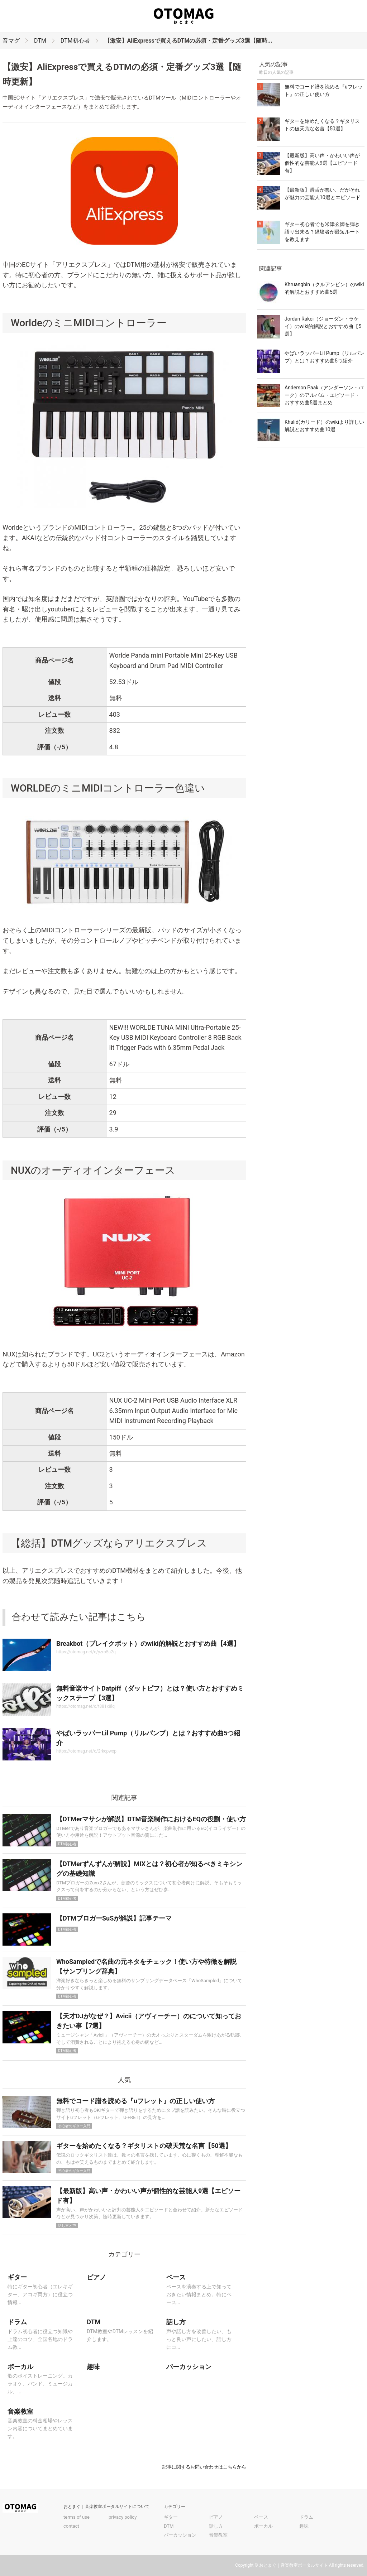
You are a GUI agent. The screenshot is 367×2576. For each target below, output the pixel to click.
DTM (40, 40)
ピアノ (216, 2517)
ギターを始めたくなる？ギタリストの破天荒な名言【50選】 (144, 2145)
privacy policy (123, 2517)
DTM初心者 (75, 40)
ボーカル (263, 2526)
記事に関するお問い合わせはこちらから (204, 2467)
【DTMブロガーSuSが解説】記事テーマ (114, 1918)
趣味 (304, 2526)
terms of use (76, 2517)
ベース (261, 2517)
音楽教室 (218, 2535)
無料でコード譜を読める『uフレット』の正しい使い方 (135, 2101)
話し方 (216, 2526)
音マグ (11, 40)
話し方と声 (67, 2225)
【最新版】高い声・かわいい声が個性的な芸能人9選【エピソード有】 (322, 163)
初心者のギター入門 (74, 2126)
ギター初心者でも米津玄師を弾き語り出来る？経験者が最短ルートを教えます (322, 231)
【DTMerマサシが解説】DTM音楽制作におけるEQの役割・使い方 (151, 1819)
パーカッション (180, 2535)
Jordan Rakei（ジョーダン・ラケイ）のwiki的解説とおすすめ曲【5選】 (323, 326)
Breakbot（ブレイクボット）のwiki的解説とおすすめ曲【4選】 (148, 1643)
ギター (171, 2517)
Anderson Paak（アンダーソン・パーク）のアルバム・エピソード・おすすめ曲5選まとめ (324, 395)
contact (71, 2526)
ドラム (306, 2517)
